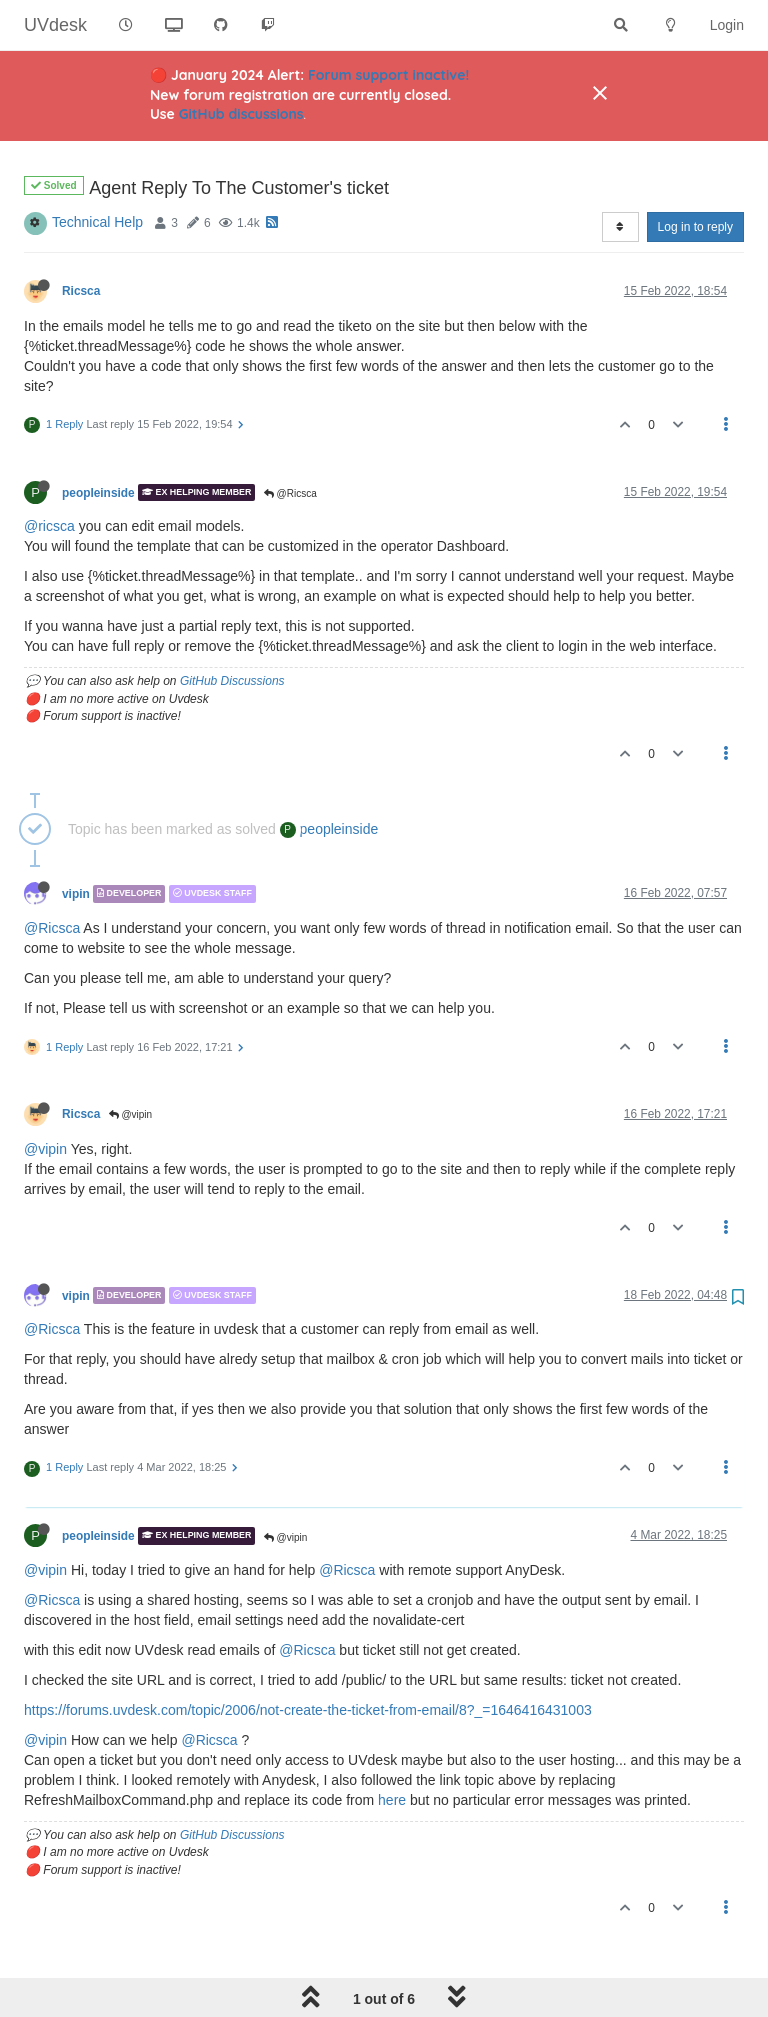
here (392, 1749)
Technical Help (97, 171)
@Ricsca (290, 442)
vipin (76, 843)
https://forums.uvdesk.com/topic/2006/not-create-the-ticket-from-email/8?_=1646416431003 (308, 1659)
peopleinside (98, 441)
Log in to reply (695, 176)
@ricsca (49, 475)
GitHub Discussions (232, 630)
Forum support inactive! (388, 75)
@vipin (131, 1063)
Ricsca (81, 240)
